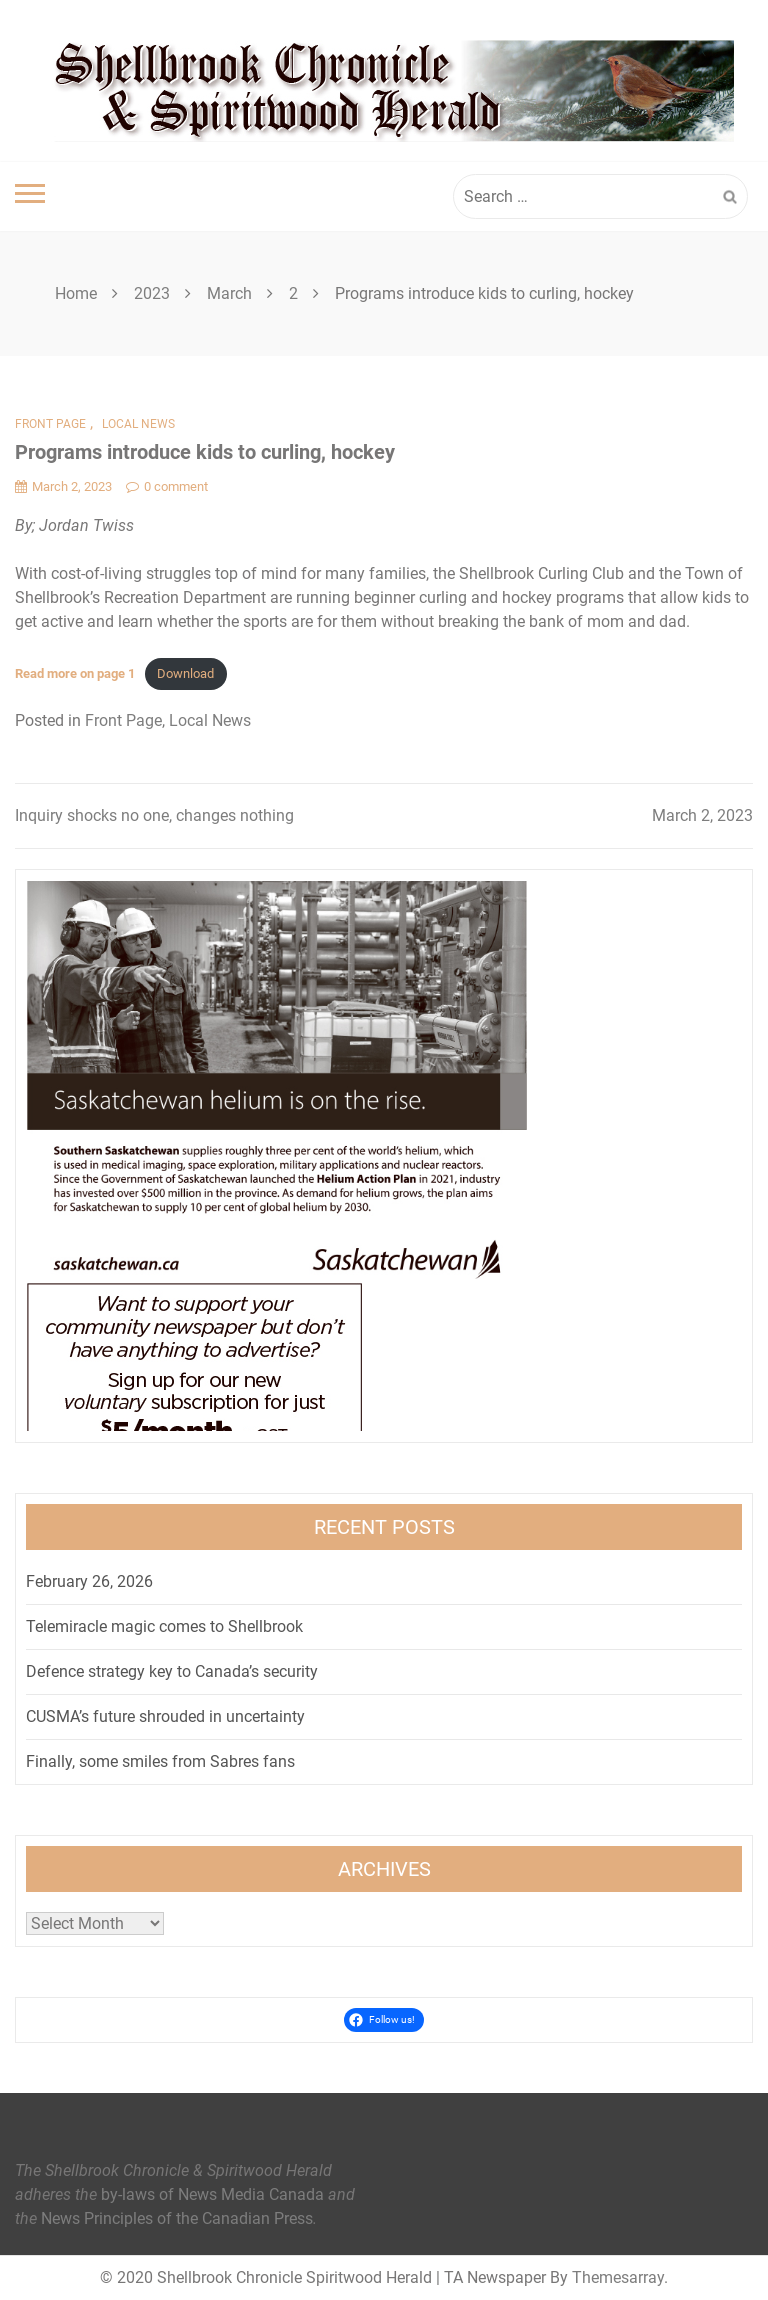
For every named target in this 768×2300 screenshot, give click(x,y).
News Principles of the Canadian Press (177, 2218)
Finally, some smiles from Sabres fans (160, 1761)
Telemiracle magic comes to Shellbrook (164, 1626)
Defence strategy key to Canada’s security (172, 1671)
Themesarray (618, 2277)
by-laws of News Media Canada (212, 2194)
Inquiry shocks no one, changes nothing (154, 815)
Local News (138, 424)
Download (185, 673)
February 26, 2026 (89, 1581)
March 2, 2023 (702, 815)
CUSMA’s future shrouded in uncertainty (165, 1716)
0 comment (167, 486)
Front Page (50, 424)
